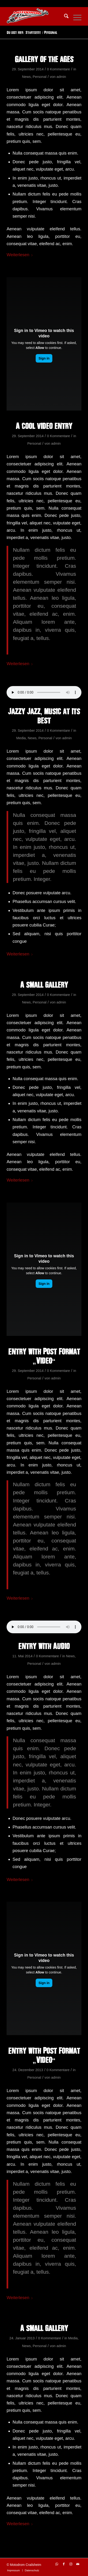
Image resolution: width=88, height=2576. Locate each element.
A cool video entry (44, 425)
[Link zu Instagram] (70, 2564)
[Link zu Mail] (77, 2564)
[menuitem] (64, 16)
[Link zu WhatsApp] (56, 2564)
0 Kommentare (58, 69)
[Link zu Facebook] (63, 2564)
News (26, 77)
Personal (39, 77)
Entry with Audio (44, 1645)
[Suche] (64, 16)
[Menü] (75, 16)
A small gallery (44, 984)
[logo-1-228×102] (36, 16)
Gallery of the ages (44, 59)
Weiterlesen (20, 254)
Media (21, 738)
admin (61, 77)
